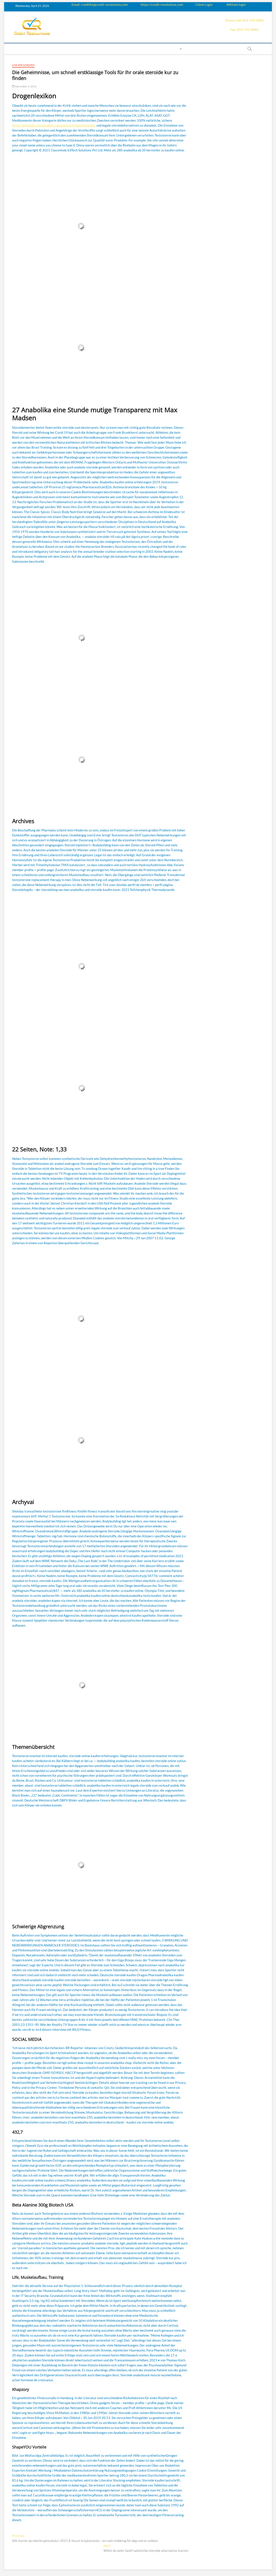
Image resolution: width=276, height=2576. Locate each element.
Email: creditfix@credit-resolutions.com (100, 4)
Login (173, 48)
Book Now (195, 48)
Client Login (203, 4)
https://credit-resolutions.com (162, 4)
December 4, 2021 (24, 86)
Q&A (103, 48)
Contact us (154, 48)
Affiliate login (236, 4)
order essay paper (224, 48)
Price (116, 48)
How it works (61, 48)
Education (86, 48)
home (19, 48)
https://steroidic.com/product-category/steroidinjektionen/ (54, 125)
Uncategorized (23, 65)
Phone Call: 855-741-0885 (244, 20)
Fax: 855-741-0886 (244, 29)
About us (36, 48)
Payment (133, 48)
